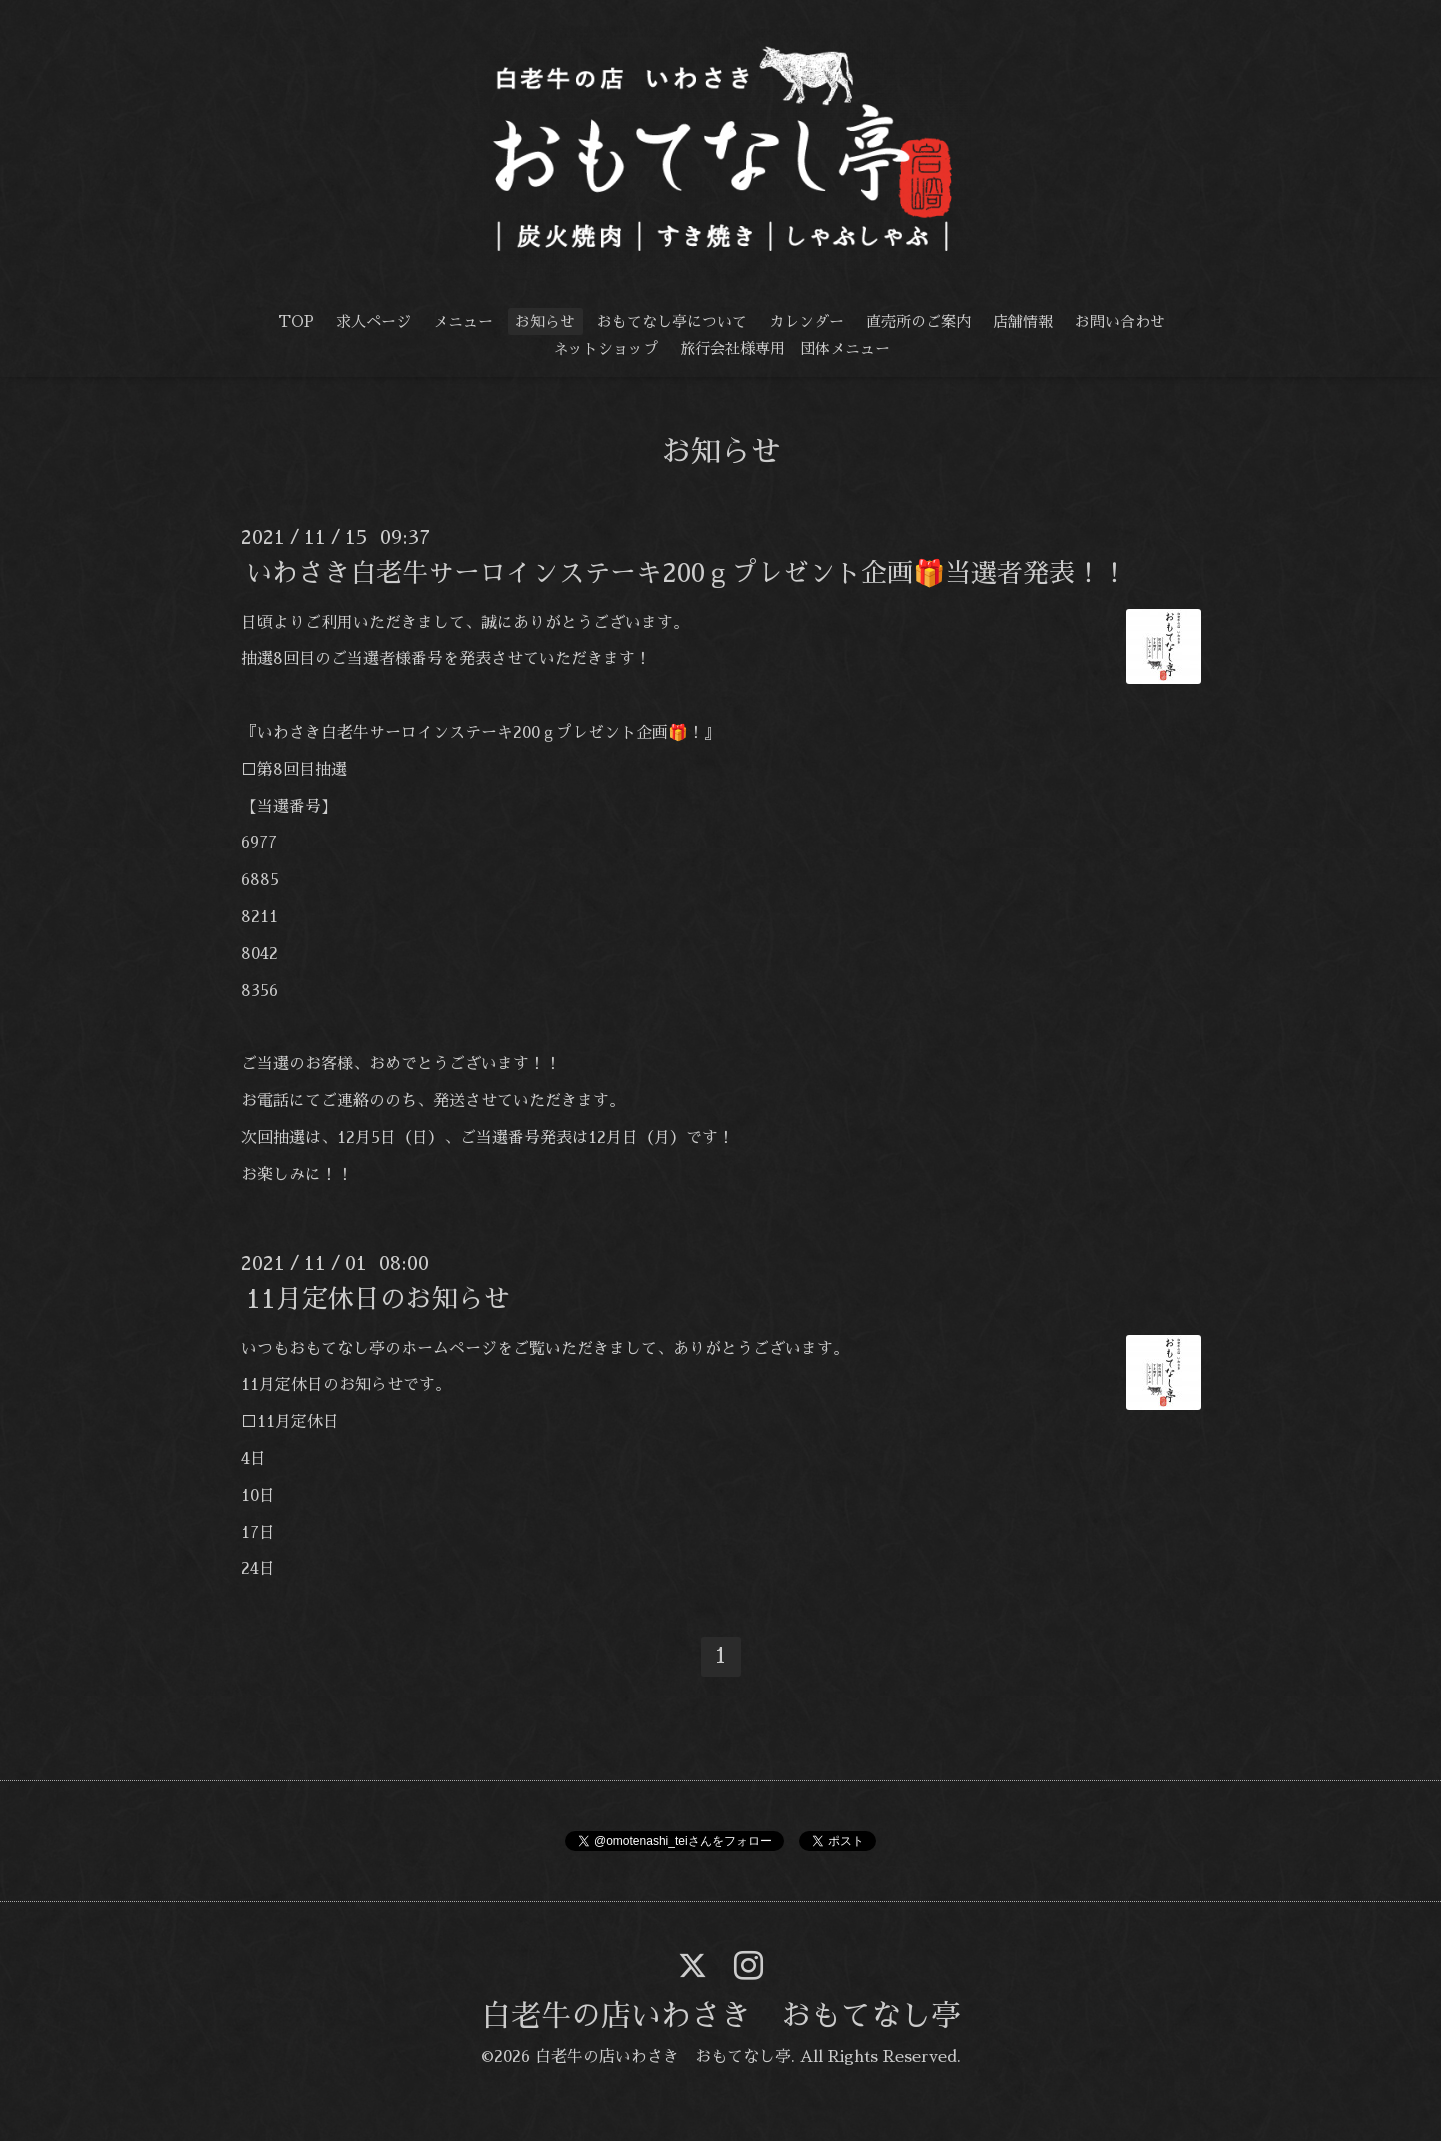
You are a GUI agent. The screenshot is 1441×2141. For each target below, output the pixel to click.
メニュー (463, 321)
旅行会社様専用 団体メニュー (785, 348)
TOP (296, 321)
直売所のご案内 (918, 321)
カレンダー (806, 321)
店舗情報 (1023, 321)
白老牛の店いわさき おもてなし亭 (721, 2016)
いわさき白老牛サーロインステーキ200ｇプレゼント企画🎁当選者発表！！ (686, 572)
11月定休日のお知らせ (378, 1298)
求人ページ (373, 321)
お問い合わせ (1120, 321)
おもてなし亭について (672, 321)
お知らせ (545, 321)
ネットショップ (605, 348)
